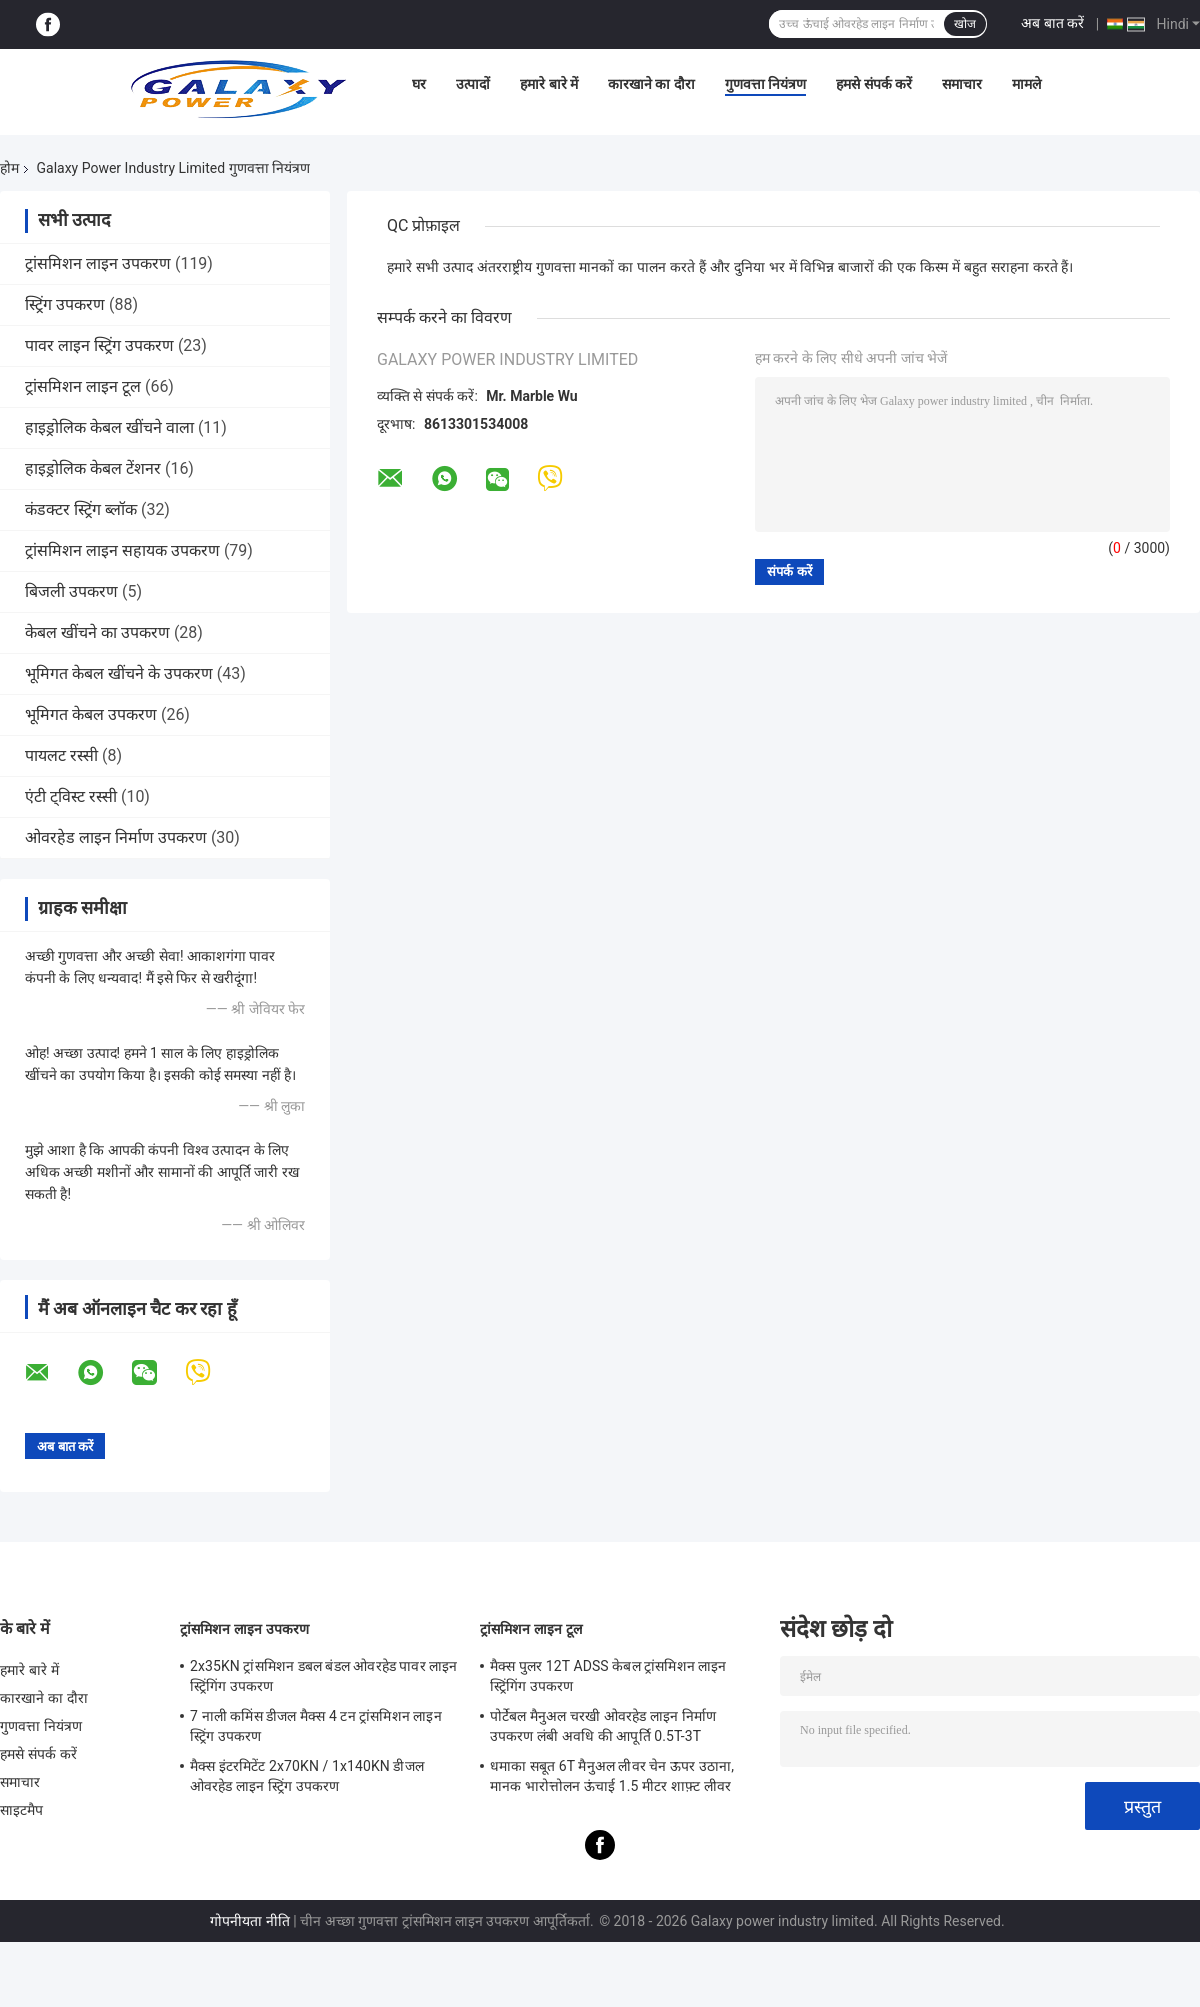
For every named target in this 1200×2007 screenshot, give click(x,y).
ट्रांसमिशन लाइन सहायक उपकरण (122, 550)
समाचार (962, 84)
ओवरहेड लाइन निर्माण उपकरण (116, 837)
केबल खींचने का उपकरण (97, 632)
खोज (965, 24)
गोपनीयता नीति (249, 1921)
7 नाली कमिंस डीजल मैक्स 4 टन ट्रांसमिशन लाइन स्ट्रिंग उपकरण (316, 1726)
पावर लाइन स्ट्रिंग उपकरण (99, 345)
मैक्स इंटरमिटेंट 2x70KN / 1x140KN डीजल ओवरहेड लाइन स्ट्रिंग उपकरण (307, 1776)
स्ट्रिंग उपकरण (65, 304)
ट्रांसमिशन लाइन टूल (83, 386)
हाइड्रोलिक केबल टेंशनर (93, 468)
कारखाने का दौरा (651, 84)
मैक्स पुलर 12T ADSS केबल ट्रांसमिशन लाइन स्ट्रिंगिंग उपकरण (608, 1676)
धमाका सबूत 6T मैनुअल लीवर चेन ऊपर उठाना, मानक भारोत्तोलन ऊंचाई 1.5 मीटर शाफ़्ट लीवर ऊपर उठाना (612, 1779)
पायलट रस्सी (61, 755)
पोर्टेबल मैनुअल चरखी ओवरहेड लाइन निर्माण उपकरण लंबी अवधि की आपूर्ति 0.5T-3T (603, 1726)
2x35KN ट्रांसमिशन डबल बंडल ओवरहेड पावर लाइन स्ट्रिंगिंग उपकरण (324, 1676)
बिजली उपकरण (71, 591)
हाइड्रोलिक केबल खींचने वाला (109, 427)
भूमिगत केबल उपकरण (91, 714)
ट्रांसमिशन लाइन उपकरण (98, 263)
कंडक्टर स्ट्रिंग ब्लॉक (81, 509)
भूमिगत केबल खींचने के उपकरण (119, 673)
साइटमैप (22, 1810)
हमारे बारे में (549, 84)
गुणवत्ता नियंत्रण (765, 84)
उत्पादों (473, 84)
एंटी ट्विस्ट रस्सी (71, 796)
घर (419, 84)
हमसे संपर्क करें (874, 84)
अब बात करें (1052, 23)
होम (9, 168)
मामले (1026, 84)
